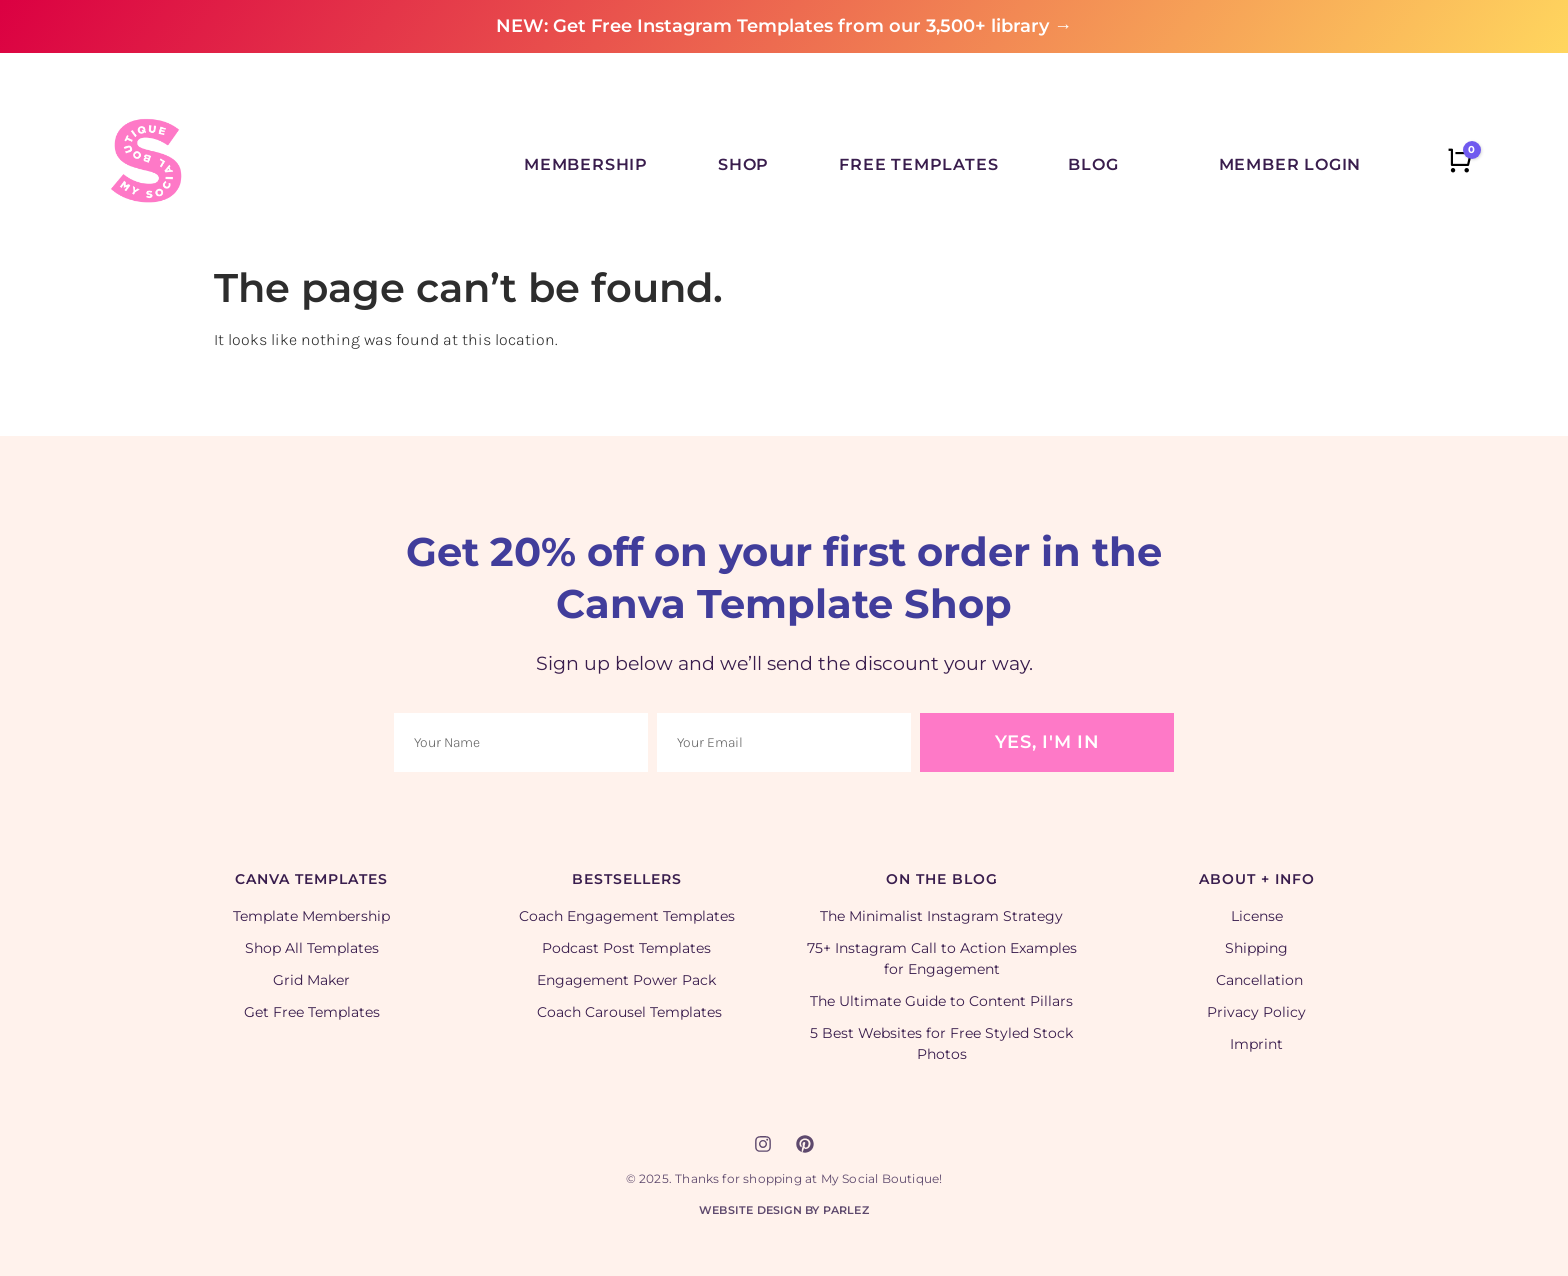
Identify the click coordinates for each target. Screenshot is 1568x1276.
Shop (743, 164)
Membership (586, 164)
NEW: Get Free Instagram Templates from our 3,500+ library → (784, 26)
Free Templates (918, 164)
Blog (1093, 164)
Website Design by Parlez (784, 1210)
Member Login (1290, 164)
